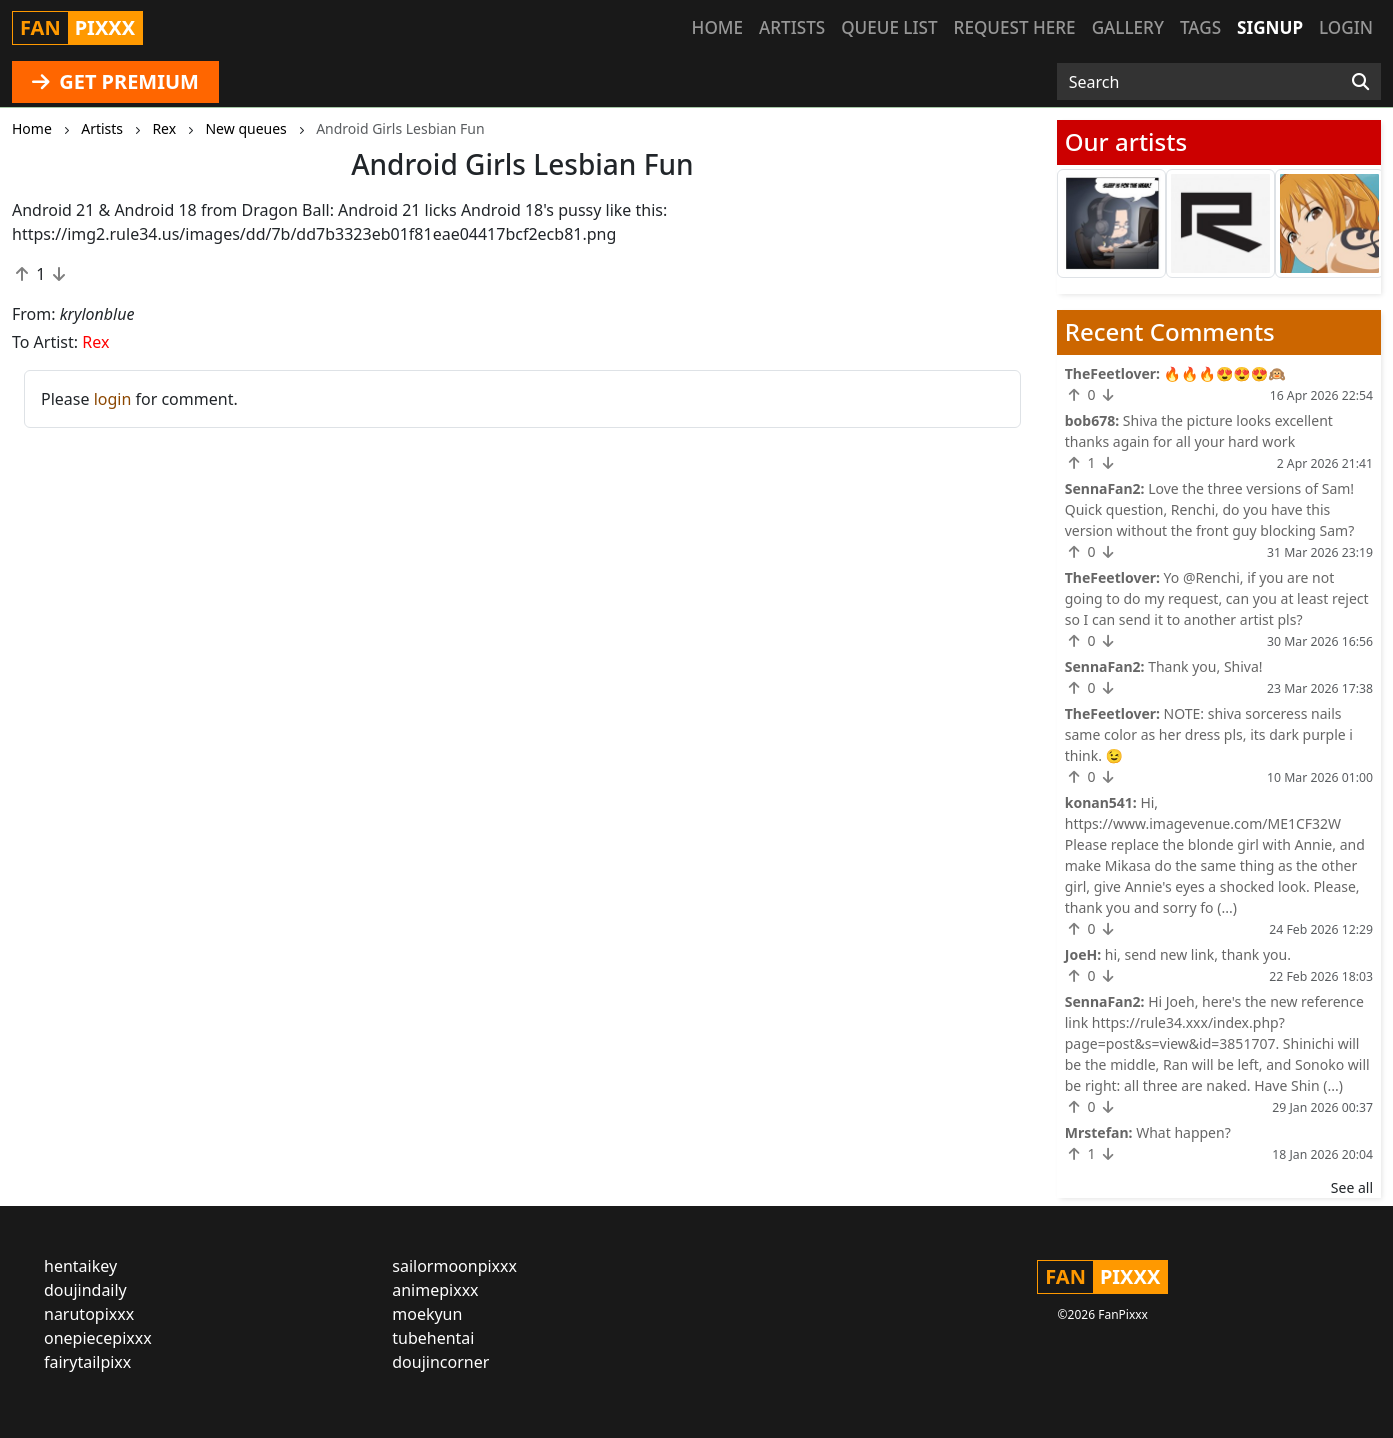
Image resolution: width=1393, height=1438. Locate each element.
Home (717, 27)
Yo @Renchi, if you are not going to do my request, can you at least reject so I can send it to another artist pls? (1217, 598)
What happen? (1183, 1132)
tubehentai (433, 1338)
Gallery (1128, 27)
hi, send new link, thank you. (1198, 954)
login (113, 399)
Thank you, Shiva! (1205, 666)
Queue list (889, 27)
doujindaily (85, 1290)
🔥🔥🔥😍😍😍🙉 (1225, 373)
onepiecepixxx (98, 1338)
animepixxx (435, 1290)
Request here (1015, 27)
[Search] (1360, 82)
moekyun (427, 1314)
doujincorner (440, 1362)
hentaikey (80, 1266)
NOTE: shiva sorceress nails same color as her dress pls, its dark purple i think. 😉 (1209, 734)
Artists (792, 27)
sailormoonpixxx (454, 1266)
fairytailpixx (87, 1362)
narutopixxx (89, 1314)
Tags (1200, 27)
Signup (1270, 27)
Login (1346, 27)
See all (1352, 1187)
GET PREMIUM (115, 81)
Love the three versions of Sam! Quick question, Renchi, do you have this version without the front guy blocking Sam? (1210, 509)
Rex (95, 342)
